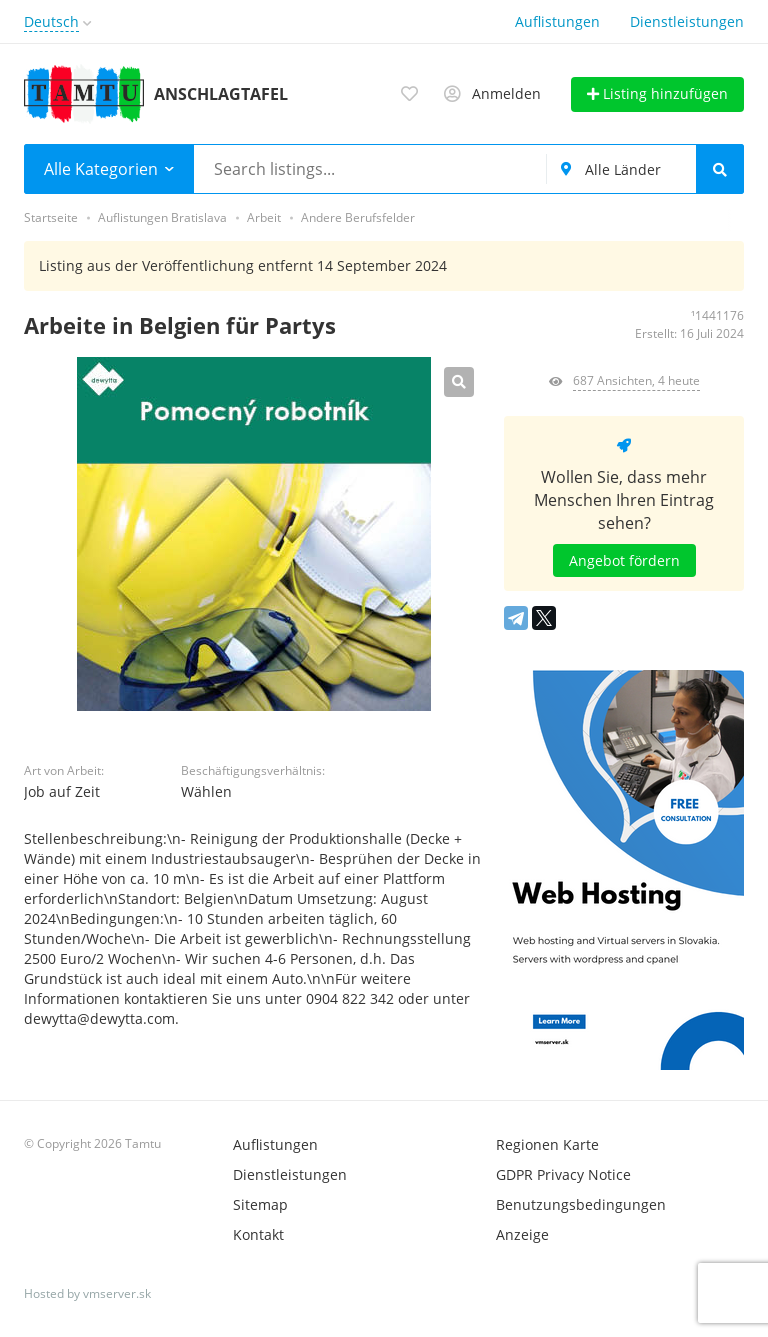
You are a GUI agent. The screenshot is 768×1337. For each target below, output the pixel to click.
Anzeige (522, 1234)
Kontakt (258, 1234)
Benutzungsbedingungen (581, 1204)
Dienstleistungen (687, 21)
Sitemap (260, 1204)
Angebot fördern (624, 560)
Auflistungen (557, 21)
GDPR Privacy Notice (563, 1174)
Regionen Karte (547, 1144)
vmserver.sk (117, 1293)
